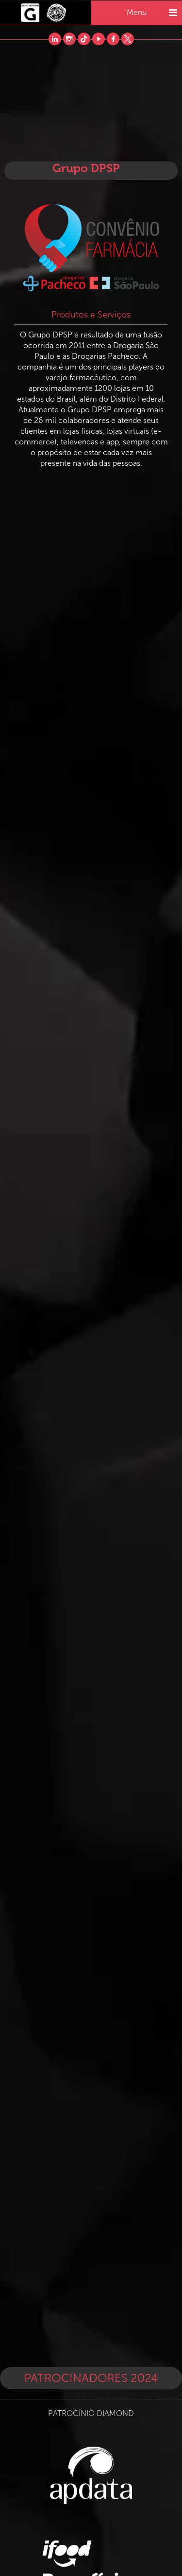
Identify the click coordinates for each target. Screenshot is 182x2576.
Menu (152, 12)
